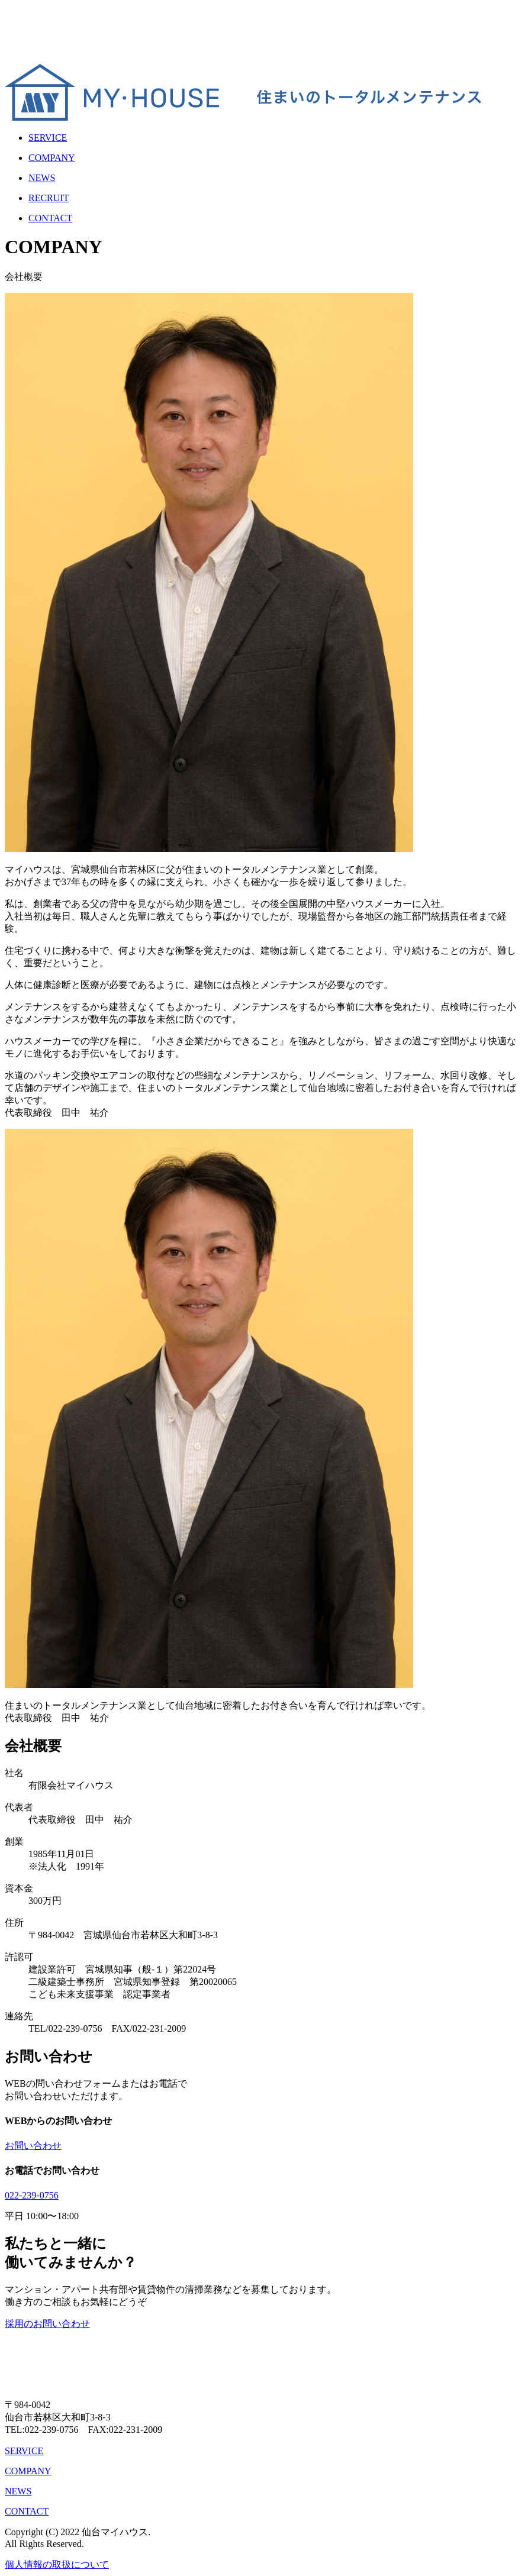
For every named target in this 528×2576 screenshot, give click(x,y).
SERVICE (24, 2451)
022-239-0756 (32, 2195)
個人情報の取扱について (57, 2564)
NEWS (18, 2491)
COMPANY (28, 2471)
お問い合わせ (33, 2146)
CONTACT (27, 2511)
